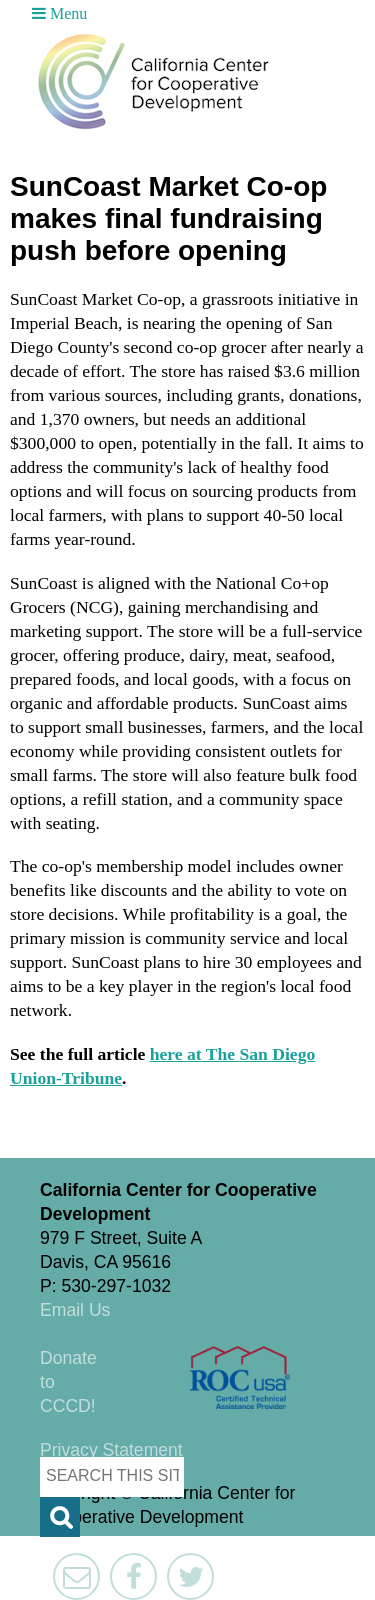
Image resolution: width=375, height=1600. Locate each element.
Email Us (75, 1310)
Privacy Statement (111, 1450)
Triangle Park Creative (200, 1548)
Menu (59, 13)
